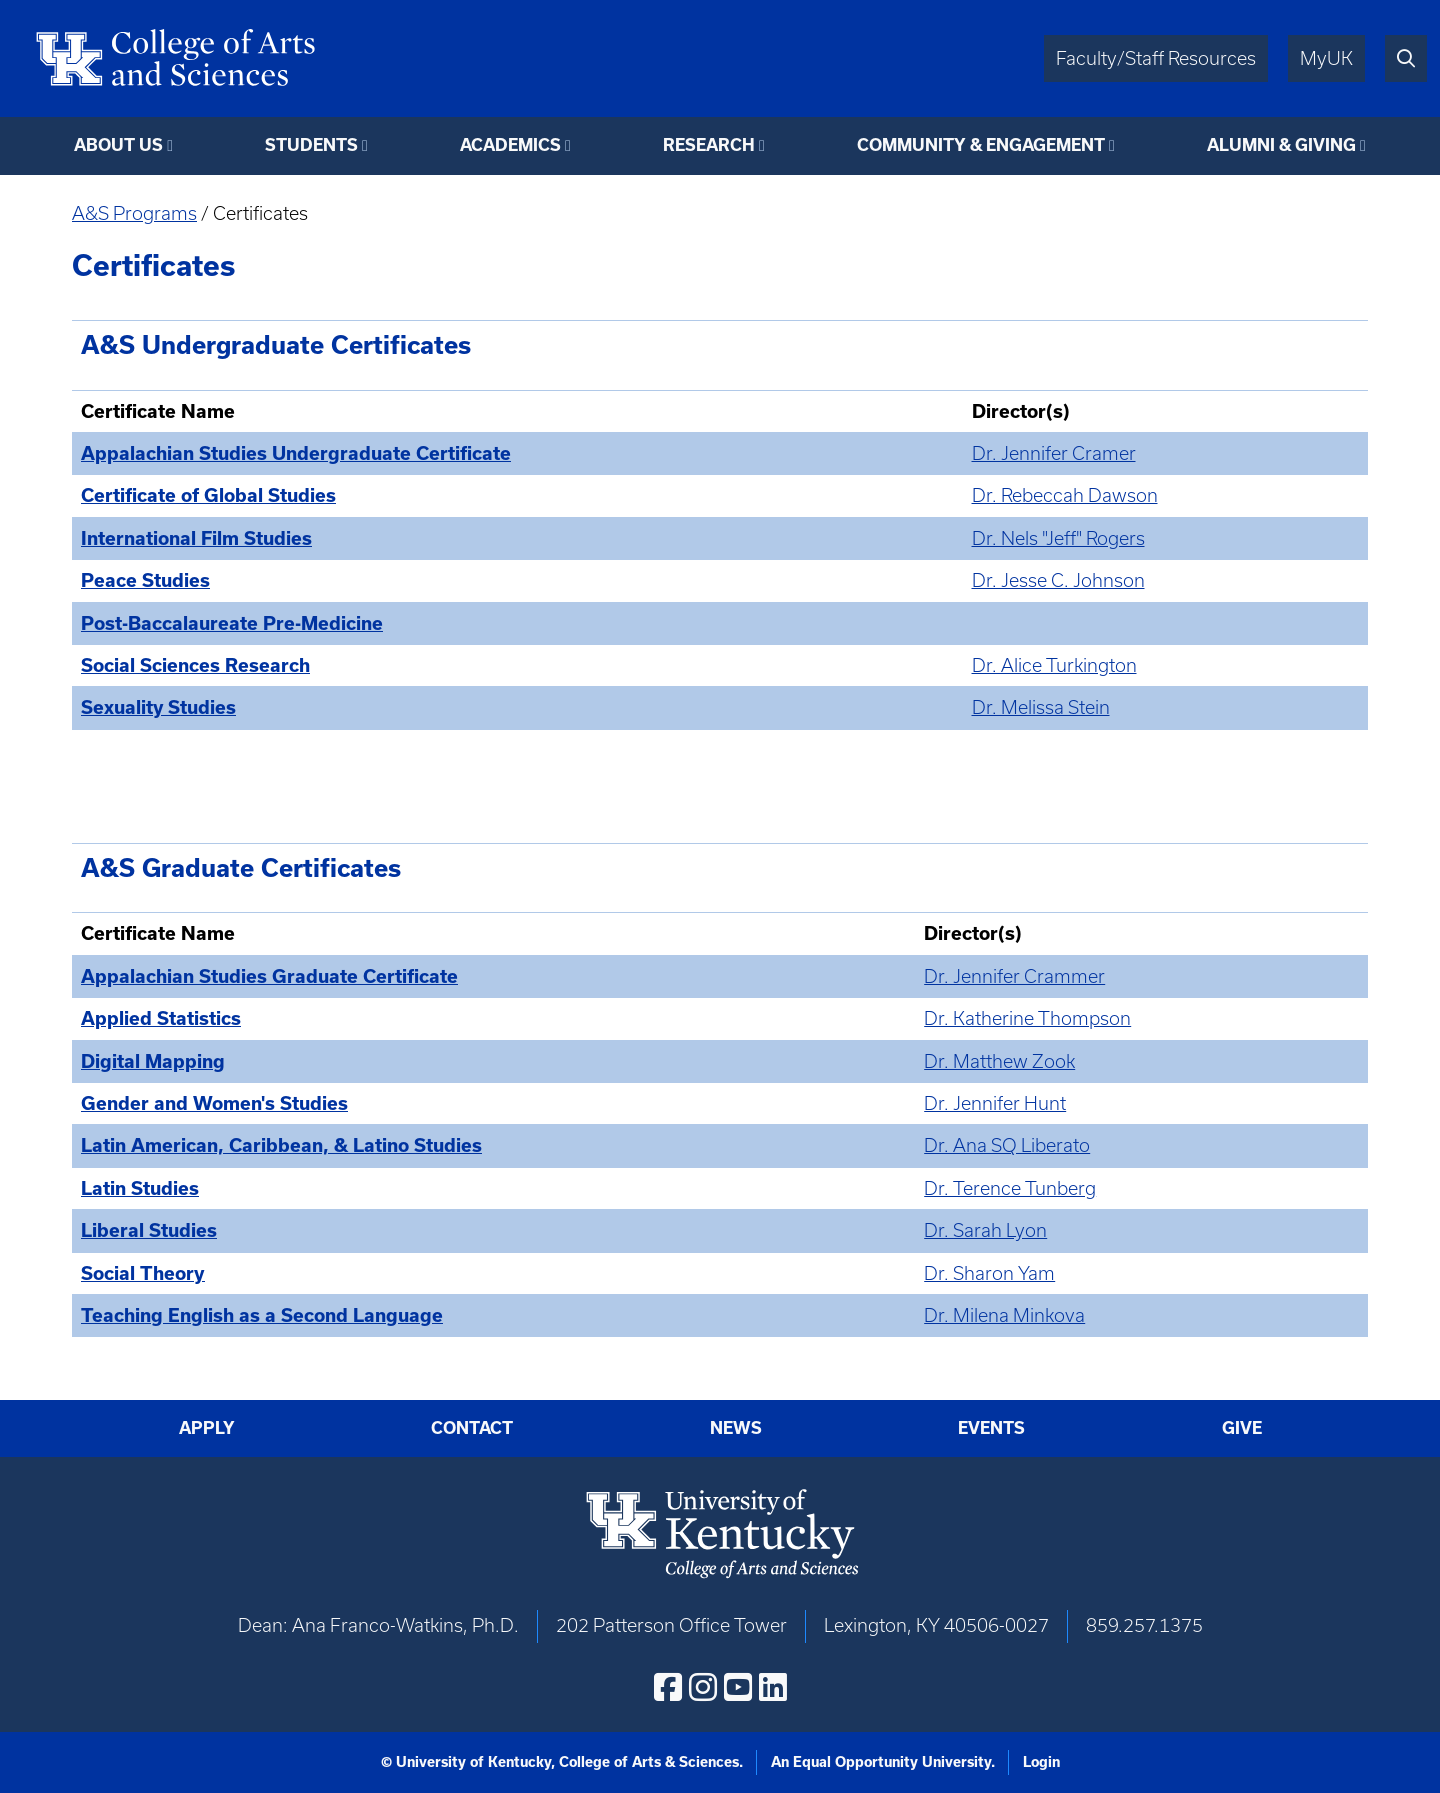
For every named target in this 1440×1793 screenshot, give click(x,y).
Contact (472, 1428)
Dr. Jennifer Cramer (1054, 453)
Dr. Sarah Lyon (985, 1230)
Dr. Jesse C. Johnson (1058, 580)
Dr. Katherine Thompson (1027, 1018)
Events (991, 1428)
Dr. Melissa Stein (1041, 707)
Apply (207, 1428)
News (736, 1428)
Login (1041, 1762)
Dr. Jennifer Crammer (1014, 976)
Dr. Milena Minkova (1004, 1315)
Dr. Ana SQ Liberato (1007, 1145)
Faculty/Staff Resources (1156, 58)
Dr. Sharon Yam (989, 1273)
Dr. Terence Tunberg (1010, 1188)
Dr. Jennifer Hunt (995, 1103)
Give (1242, 1428)
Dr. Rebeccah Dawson (1065, 495)
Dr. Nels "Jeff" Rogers (1058, 538)
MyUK (1326, 58)
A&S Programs (134, 213)
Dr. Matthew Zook (999, 1061)
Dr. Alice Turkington (1054, 665)
